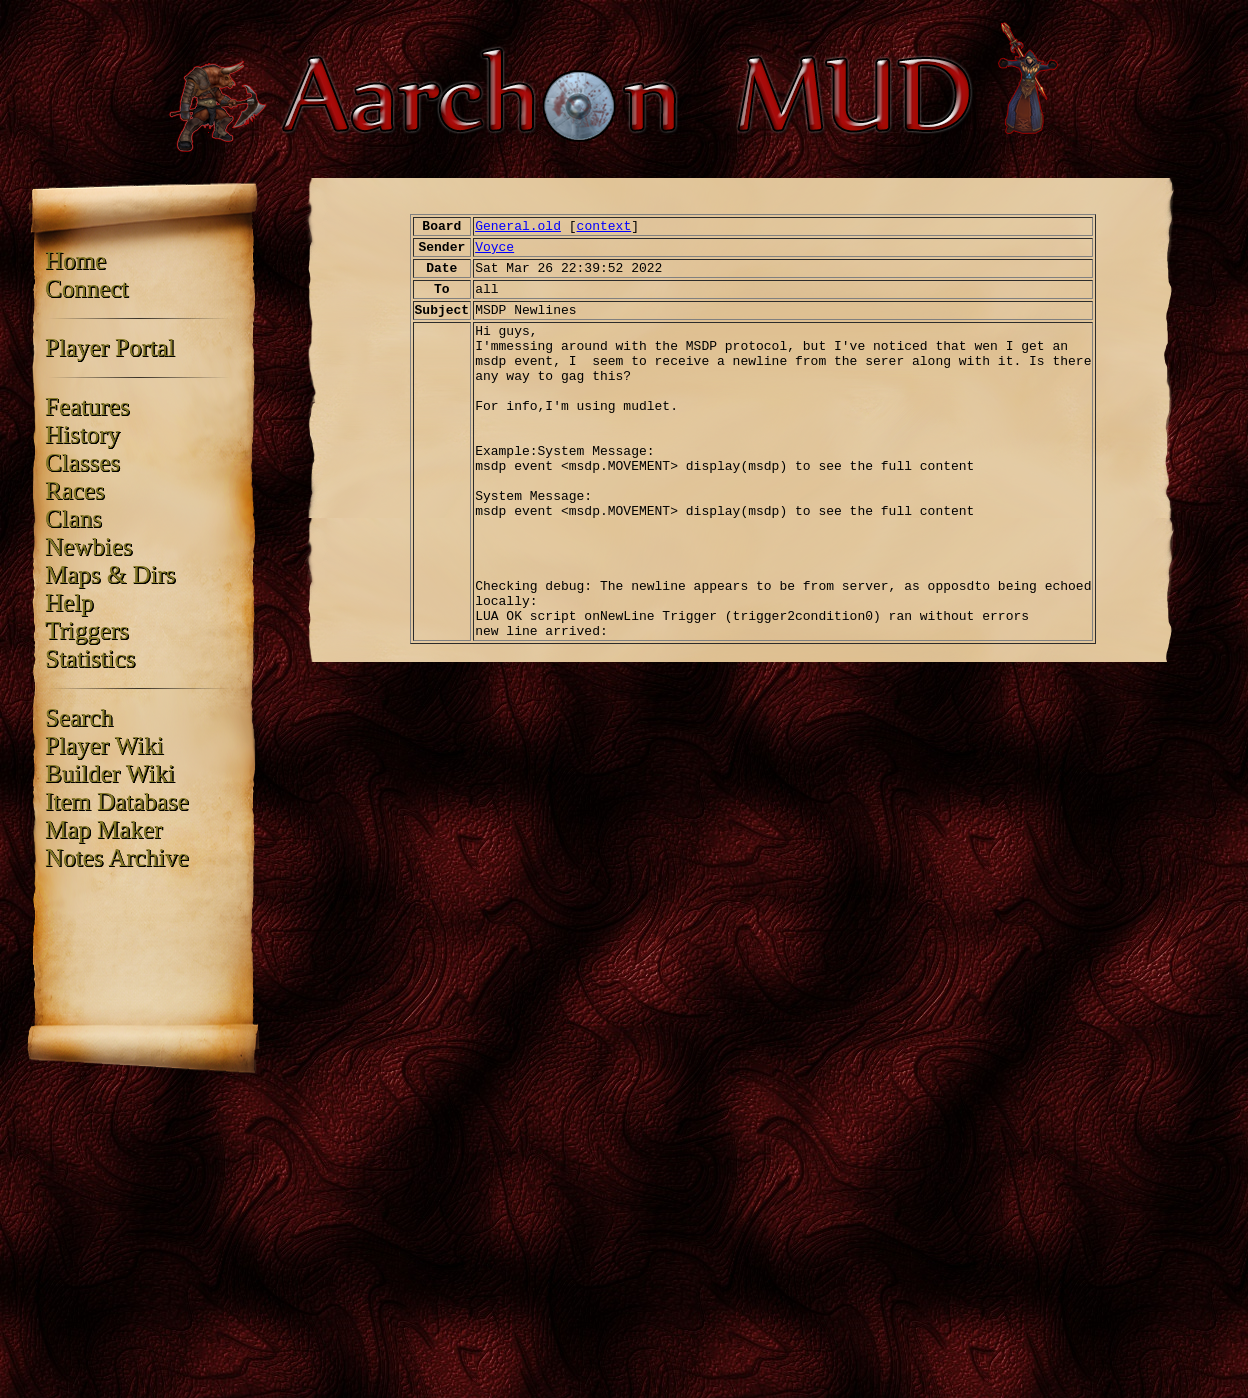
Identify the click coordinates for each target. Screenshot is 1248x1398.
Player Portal (110, 347)
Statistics (90, 658)
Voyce (494, 247)
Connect (86, 288)
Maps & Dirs (110, 574)
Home (75, 260)
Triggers (87, 630)
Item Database (117, 801)
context (604, 226)
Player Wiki (104, 745)
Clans (73, 518)
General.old (518, 226)
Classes (82, 462)
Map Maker (103, 829)
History (82, 434)
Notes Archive (117, 857)
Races (75, 490)
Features (87, 406)
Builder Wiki (110, 773)
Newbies (88, 546)
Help (69, 602)
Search (79, 717)
